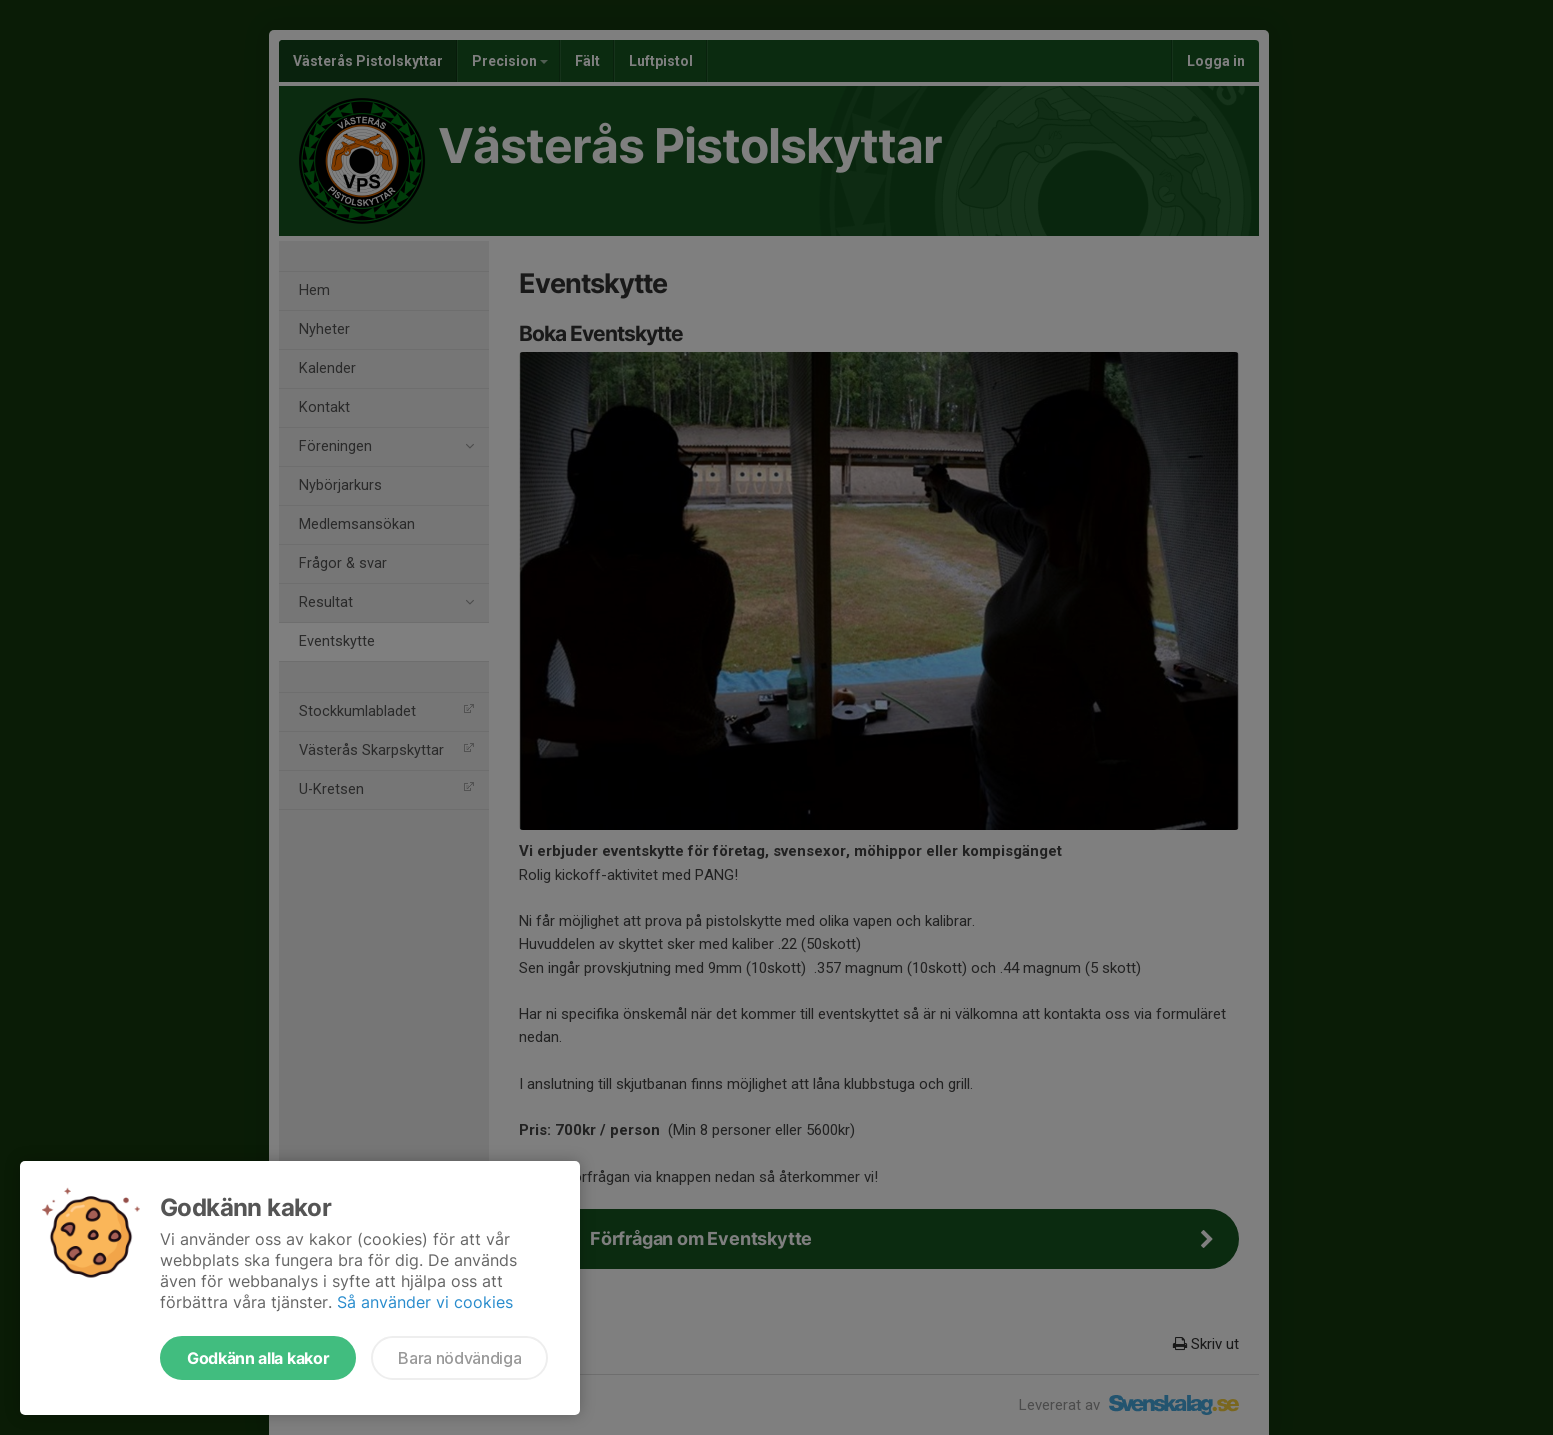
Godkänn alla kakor (258, 1358)
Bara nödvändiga (459, 1358)
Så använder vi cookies (425, 1302)
